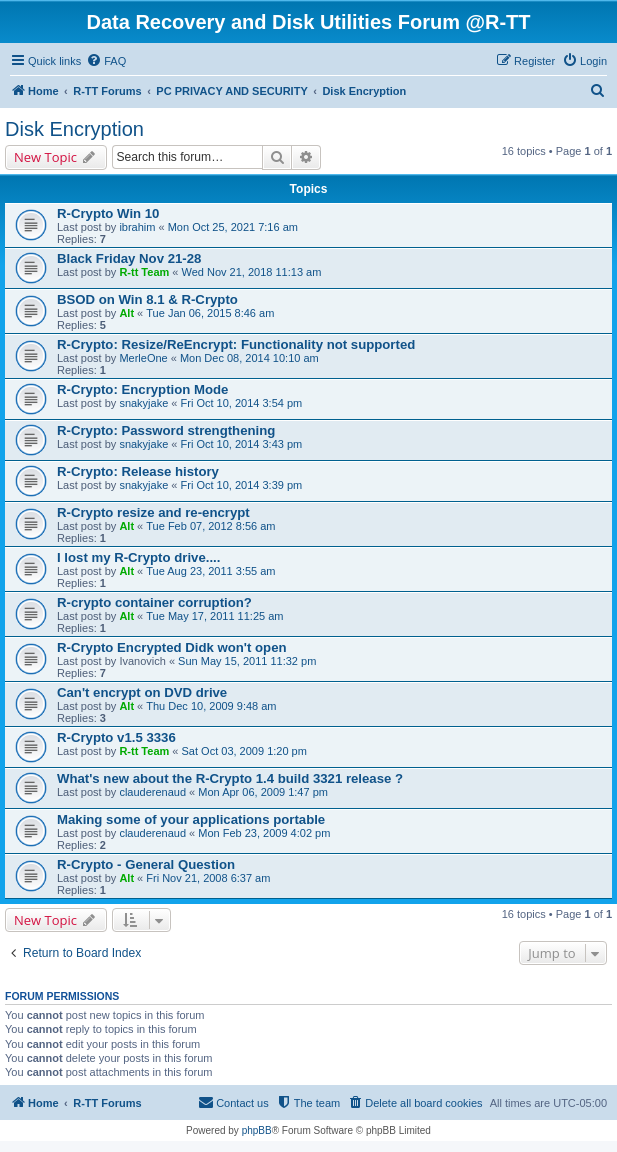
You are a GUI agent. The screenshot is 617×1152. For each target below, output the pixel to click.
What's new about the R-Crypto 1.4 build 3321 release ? (230, 778)
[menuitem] (106, 61)
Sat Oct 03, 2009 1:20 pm (244, 751)
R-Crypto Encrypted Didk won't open (172, 647)
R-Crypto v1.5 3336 (116, 737)
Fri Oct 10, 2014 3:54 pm (242, 403)
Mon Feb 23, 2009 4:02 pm (264, 833)
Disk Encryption (74, 129)
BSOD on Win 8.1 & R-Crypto (147, 299)
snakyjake (143, 403)
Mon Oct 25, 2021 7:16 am (233, 227)
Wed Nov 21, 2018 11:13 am (252, 272)
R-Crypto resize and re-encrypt (153, 512)
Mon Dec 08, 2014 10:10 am (249, 358)
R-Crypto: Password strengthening (166, 430)
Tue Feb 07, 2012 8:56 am (210, 526)
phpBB (257, 1130)
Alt (126, 313)
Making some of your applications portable (191, 819)
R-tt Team (144, 272)
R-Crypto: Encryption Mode (142, 389)
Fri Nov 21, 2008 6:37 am (208, 878)
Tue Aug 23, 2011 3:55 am (210, 571)
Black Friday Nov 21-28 (129, 258)
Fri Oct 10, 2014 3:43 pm (242, 444)
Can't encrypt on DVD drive (142, 692)
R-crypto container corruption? (154, 602)
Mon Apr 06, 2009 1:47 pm (263, 792)
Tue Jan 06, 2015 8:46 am (210, 313)
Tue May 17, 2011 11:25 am (214, 616)
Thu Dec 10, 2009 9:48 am (211, 706)
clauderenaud (152, 792)
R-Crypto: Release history (138, 471)
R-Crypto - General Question (146, 864)
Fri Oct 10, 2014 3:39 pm (242, 485)
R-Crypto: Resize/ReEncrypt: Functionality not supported (236, 344)
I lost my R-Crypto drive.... (138, 557)
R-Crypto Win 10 (108, 213)
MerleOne (143, 358)
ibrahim (137, 227)
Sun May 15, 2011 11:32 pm (247, 661)
